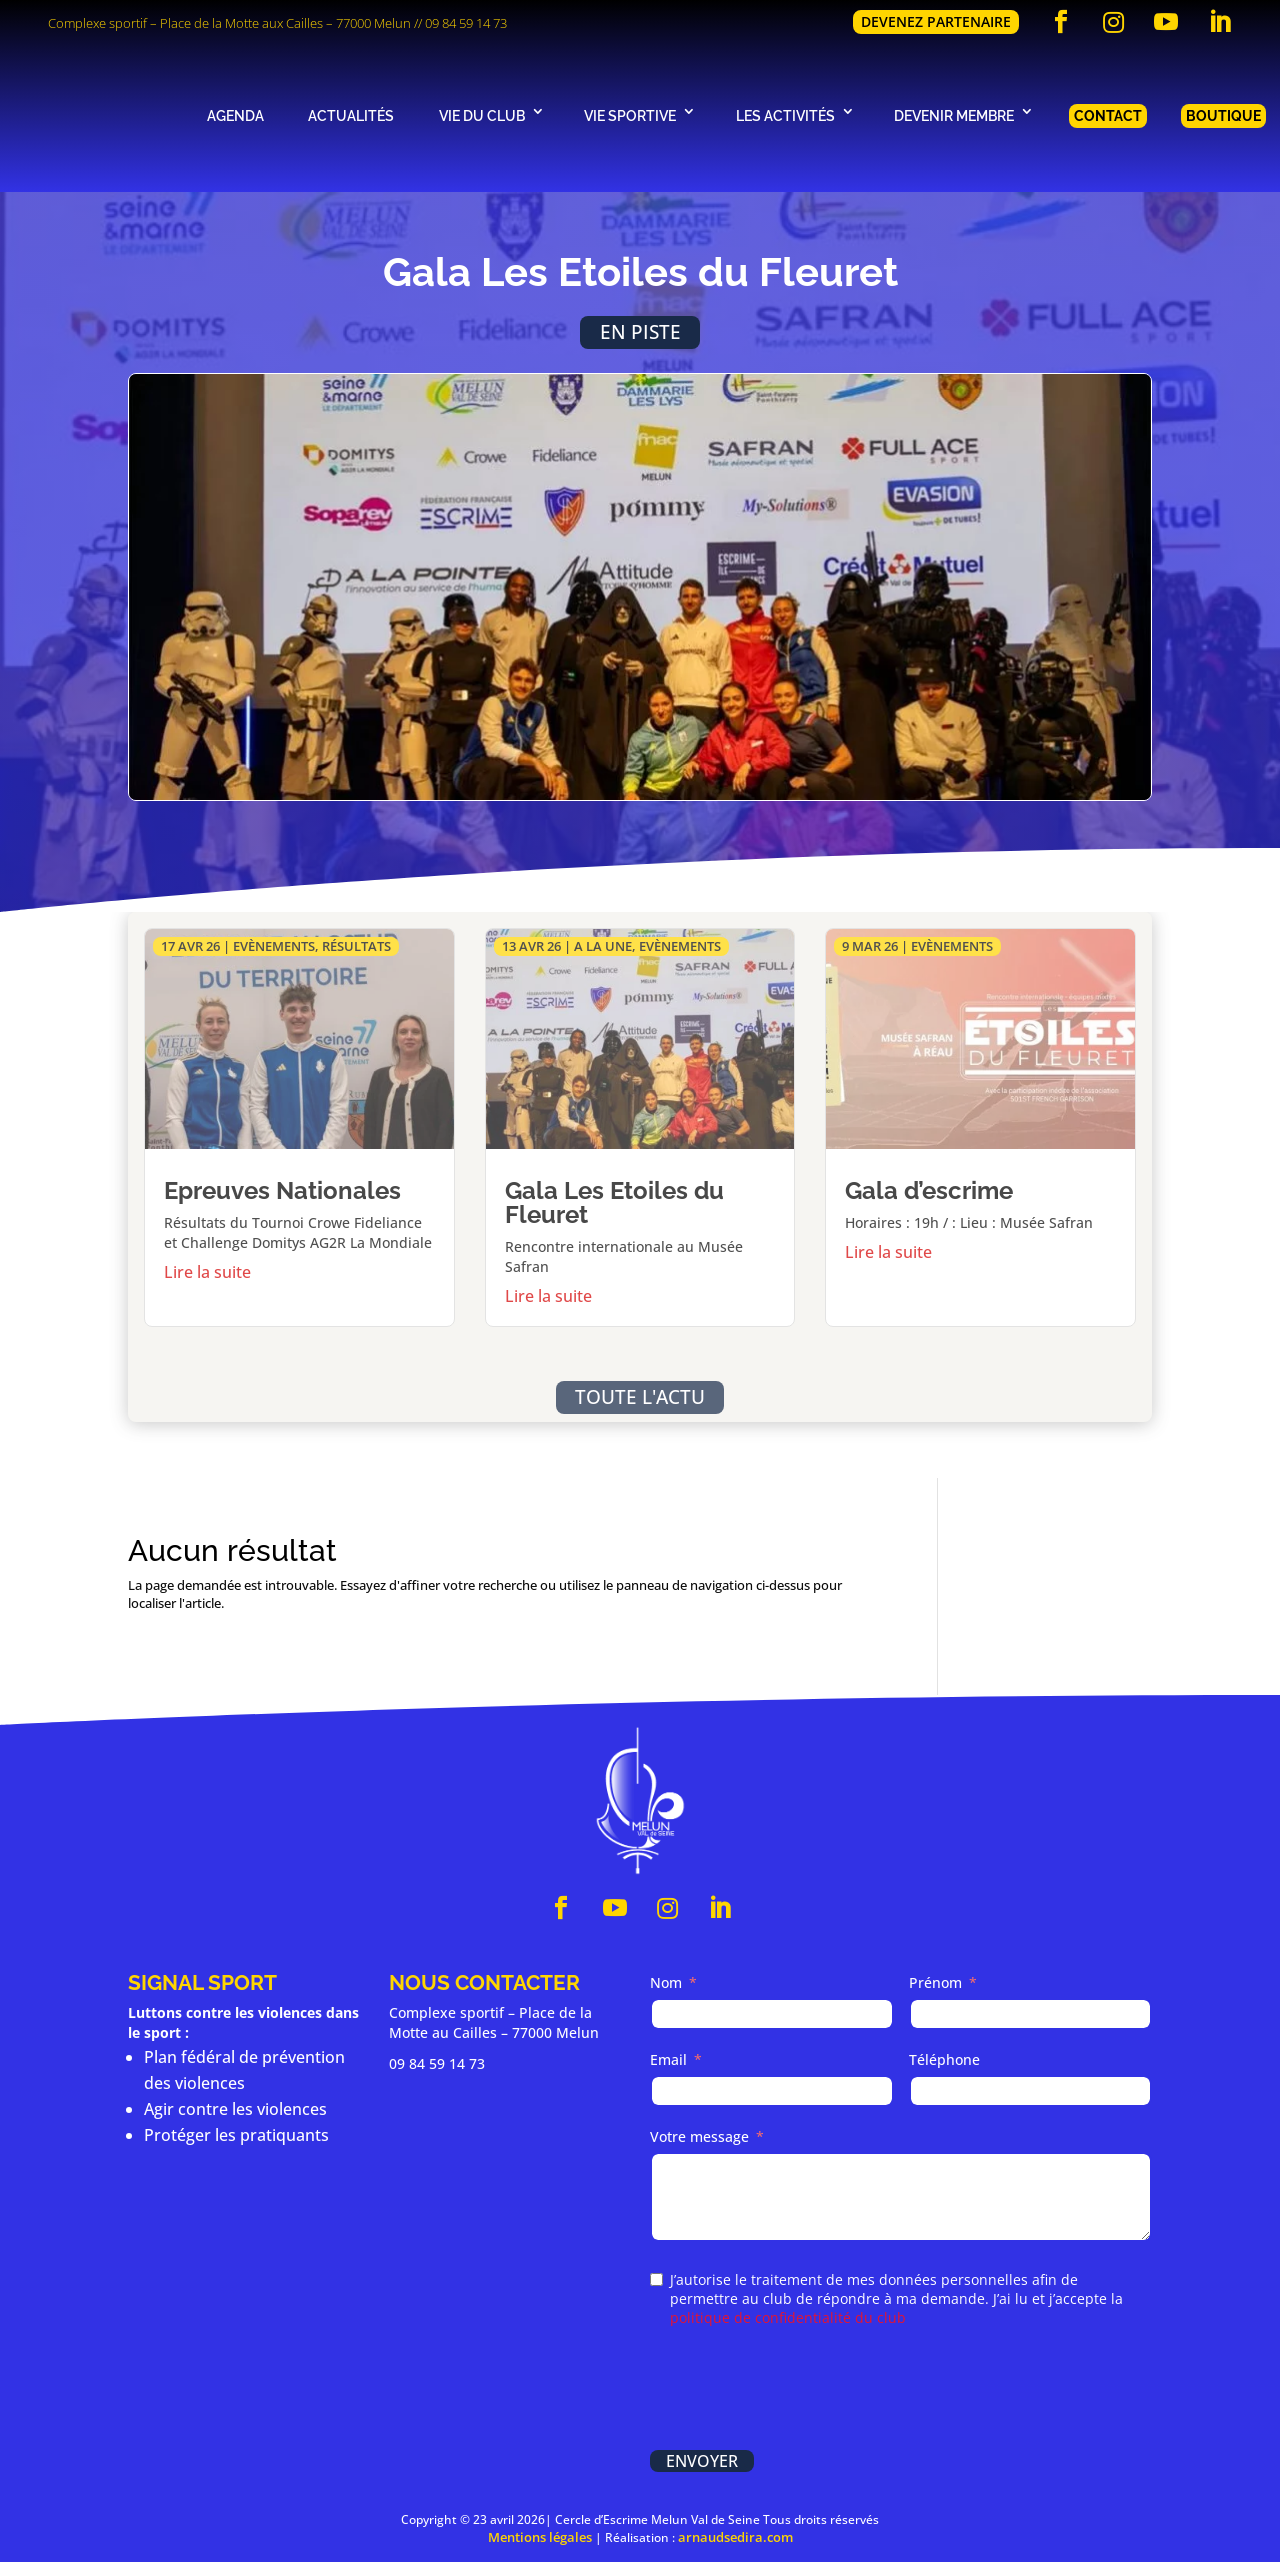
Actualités (351, 115)
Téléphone (944, 2059)
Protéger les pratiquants (236, 2135)
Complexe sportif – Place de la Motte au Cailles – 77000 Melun (494, 2022)
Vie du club (482, 115)
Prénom (935, 1982)
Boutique (1223, 115)
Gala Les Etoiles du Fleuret (614, 1202)
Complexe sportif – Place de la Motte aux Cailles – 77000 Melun (229, 23)
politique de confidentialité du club (788, 2317)
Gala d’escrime (929, 1190)
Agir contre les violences (235, 2109)
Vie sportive (630, 115)
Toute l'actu (640, 1396)
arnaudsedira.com (735, 2537)
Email (668, 2059)
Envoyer (702, 2461)
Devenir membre (954, 115)
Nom (666, 1982)
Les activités (785, 115)
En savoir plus (299, 1268)
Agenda (235, 115)
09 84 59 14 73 (466, 23)
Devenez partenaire (936, 21)
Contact (1108, 115)
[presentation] (802, 2391)
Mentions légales (540, 2537)
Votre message (699, 2136)
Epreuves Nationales (282, 1190)
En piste (640, 331)
